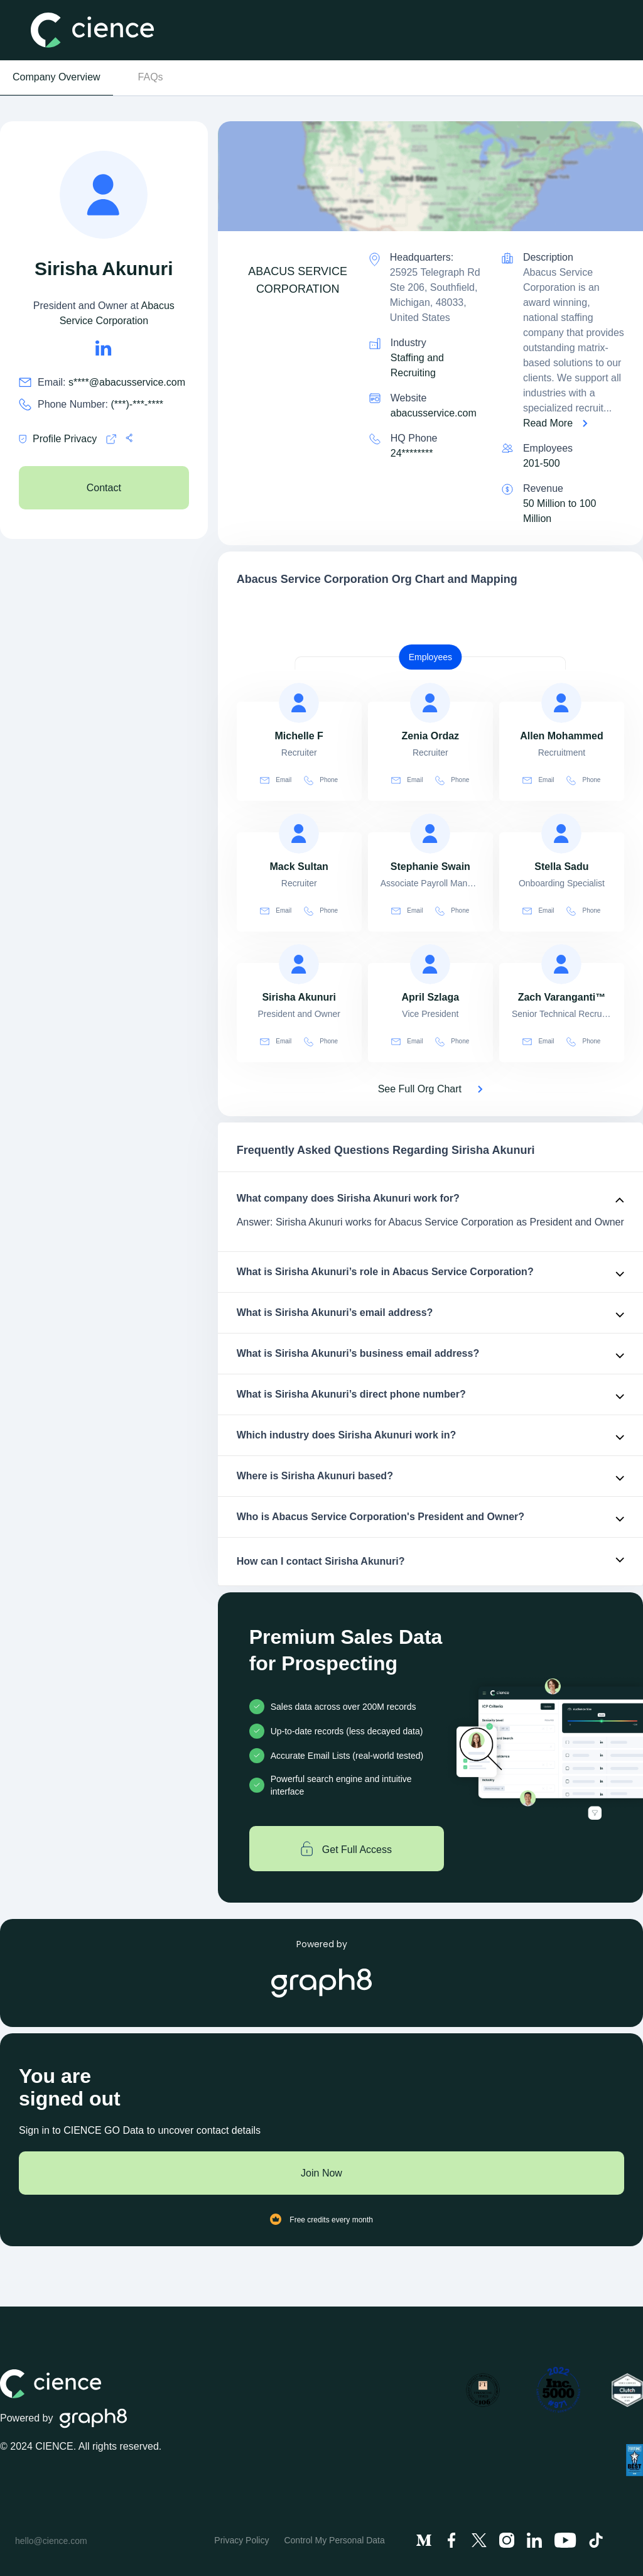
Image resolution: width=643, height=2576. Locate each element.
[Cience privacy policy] (111, 439)
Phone (321, 779)
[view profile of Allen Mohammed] (561, 703)
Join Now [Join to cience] (321, 2173)
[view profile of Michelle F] (299, 703)
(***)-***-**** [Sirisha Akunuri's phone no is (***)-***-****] (137, 404)
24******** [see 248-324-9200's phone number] (412, 453)
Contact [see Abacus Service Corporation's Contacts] (104, 487)
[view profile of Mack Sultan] (299, 833)
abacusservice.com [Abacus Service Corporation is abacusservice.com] (434, 413)
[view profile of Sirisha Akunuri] (299, 964)
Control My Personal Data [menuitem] (334, 2540)
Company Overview (56, 77)
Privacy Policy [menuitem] (241, 2540)
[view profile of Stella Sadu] (561, 833)
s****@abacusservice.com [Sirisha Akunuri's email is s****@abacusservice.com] (126, 382)
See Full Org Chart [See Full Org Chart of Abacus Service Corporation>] (420, 1089)
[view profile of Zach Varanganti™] (561, 964)
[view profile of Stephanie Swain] (430, 833)
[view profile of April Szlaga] (430, 964)
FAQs (150, 77)
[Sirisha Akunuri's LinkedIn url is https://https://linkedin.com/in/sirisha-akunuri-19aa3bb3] (103, 348)
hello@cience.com (51, 2541)
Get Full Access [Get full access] (346, 1848)
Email (275, 779)
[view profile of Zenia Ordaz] (430, 703)
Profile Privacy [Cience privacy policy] (58, 439)
